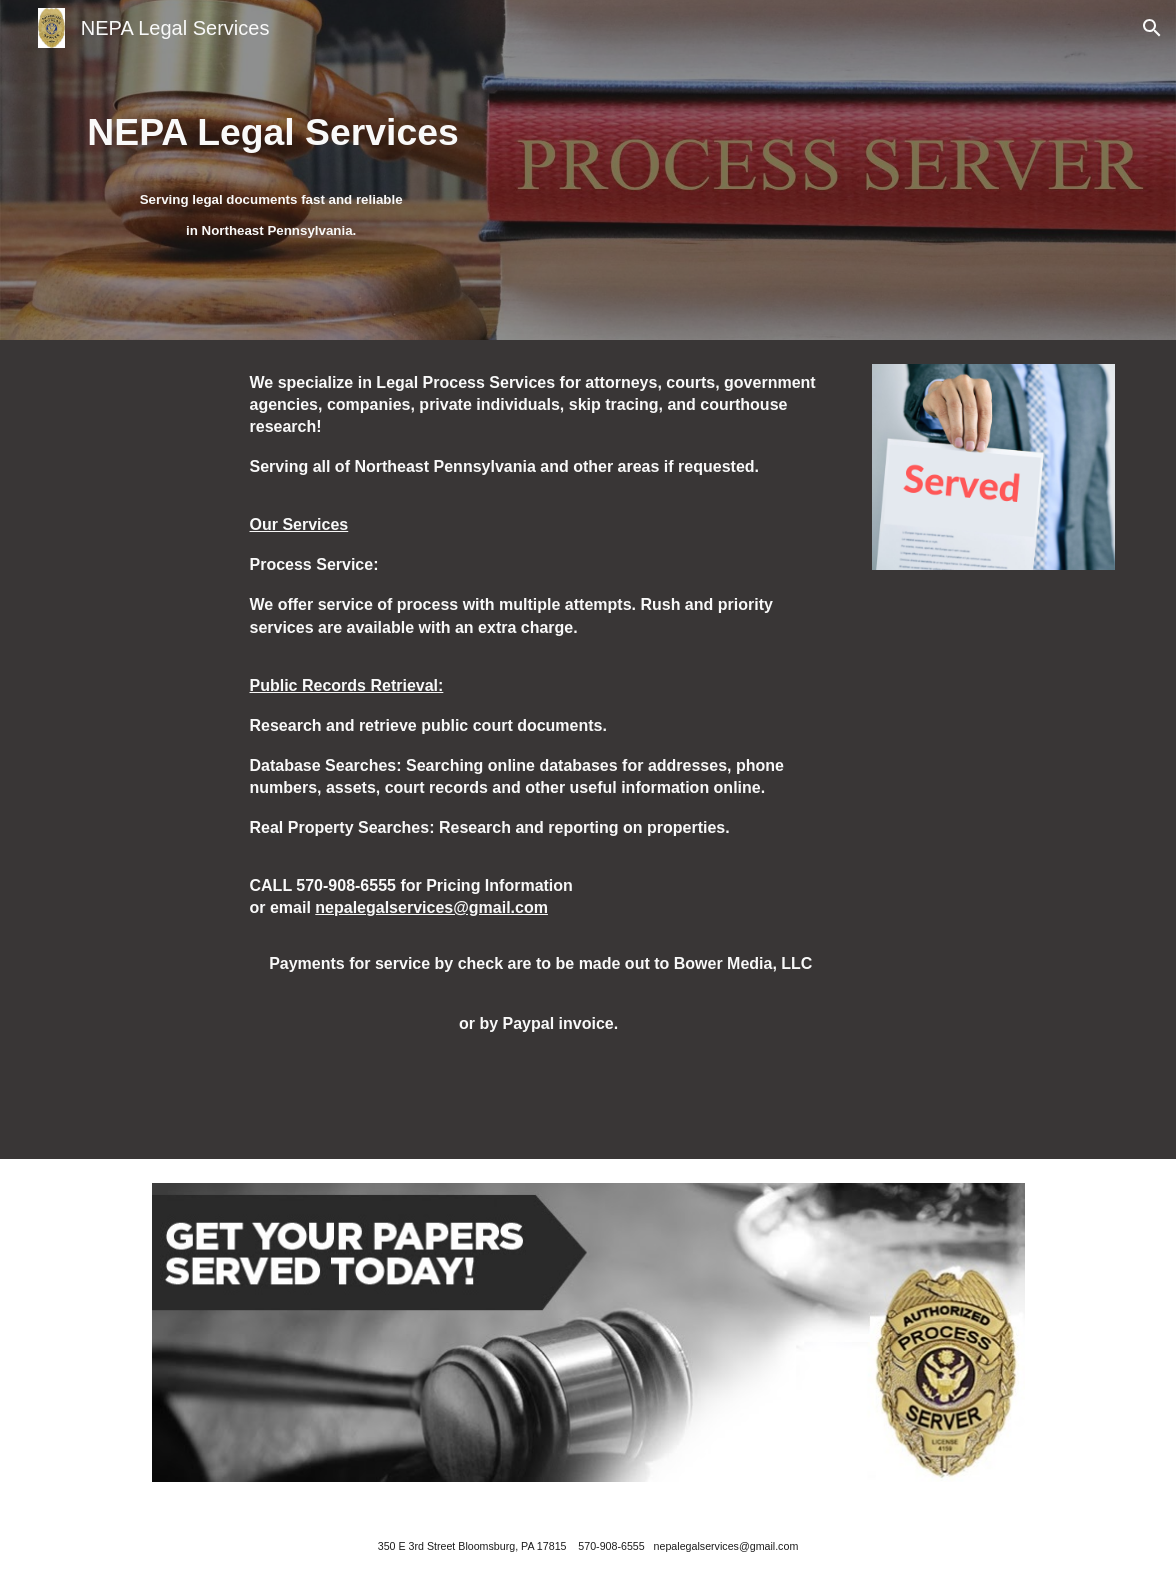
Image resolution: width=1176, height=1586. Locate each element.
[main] (273, 130)
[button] (1152, 28)
